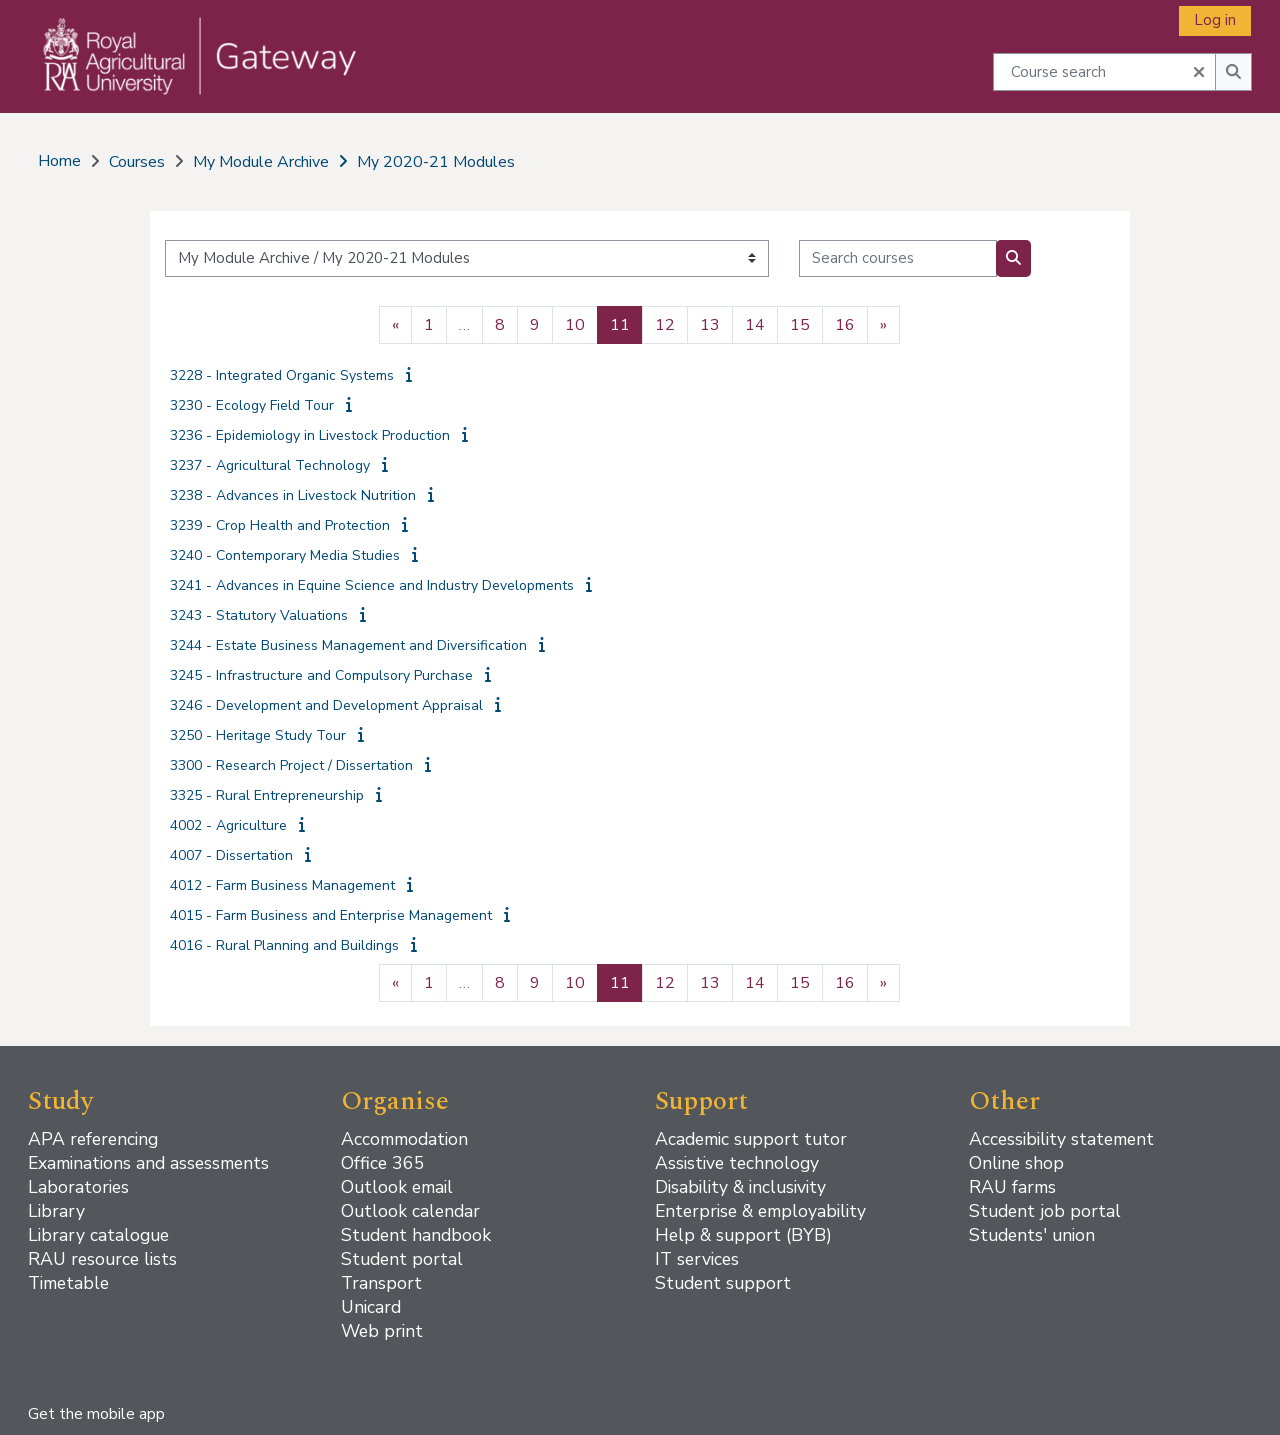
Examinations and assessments (148, 1163)
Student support (723, 1283)
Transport (381, 1283)
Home (59, 161)
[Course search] (1105, 71)
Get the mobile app (96, 1414)
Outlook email (397, 1187)
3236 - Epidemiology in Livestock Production (310, 435)
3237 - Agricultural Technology (270, 465)
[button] (1199, 70)
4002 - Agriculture (228, 825)
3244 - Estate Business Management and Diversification (348, 645)
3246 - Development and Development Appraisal (326, 705)
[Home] (186, 76)
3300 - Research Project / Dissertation (291, 765)
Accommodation (404, 1139)
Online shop (1016, 1163)
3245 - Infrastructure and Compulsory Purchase (321, 675)
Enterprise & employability (760, 1211)
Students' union (1032, 1235)
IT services (697, 1259)
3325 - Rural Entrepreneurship (267, 795)
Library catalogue (98, 1235)
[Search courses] (898, 258)
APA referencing (93, 1139)
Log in (1215, 20)
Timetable (68, 1283)
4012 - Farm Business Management (282, 885)
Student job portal (1045, 1211)
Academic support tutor (751, 1139)
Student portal (402, 1259)
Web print (382, 1331)
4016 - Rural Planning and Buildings (284, 945)
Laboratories (78, 1187)
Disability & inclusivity (740, 1187)
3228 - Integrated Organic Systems (282, 375)
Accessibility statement (1061, 1139)
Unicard (371, 1307)
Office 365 (383, 1163)
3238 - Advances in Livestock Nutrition (293, 495)
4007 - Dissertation (231, 855)
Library (56, 1211)
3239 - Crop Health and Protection (280, 525)
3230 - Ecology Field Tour (252, 405)
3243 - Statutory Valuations (259, 615)
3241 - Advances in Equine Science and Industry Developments (372, 585)
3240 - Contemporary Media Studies (285, 555)
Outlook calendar (410, 1211)
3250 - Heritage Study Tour (258, 735)
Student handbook (416, 1235)
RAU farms (1012, 1187)
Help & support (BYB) (743, 1235)
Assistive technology (737, 1163)
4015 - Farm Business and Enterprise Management (331, 915)
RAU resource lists (102, 1259)
